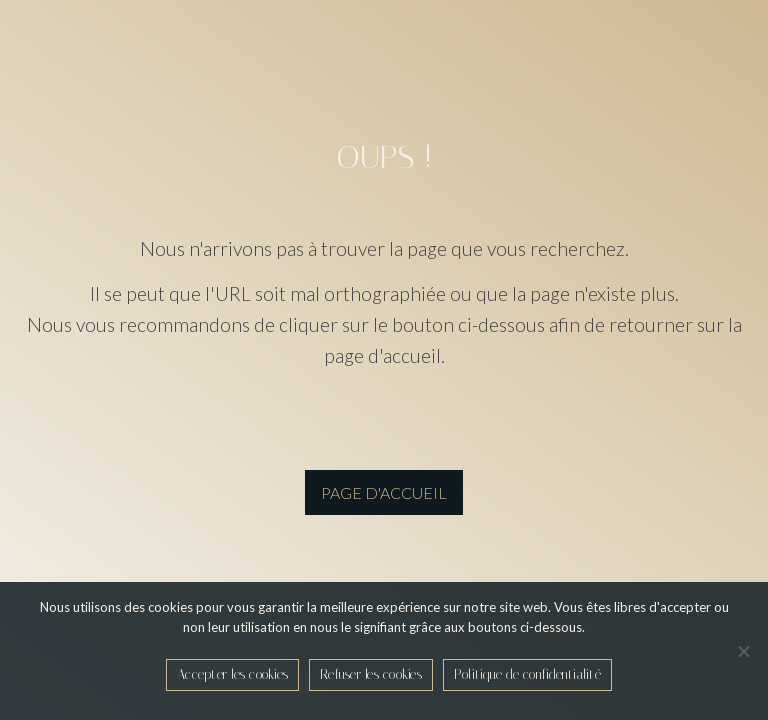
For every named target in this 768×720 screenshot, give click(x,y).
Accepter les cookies (232, 674)
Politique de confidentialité (527, 674)
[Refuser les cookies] (743, 651)
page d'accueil (384, 492)
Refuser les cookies (371, 674)
